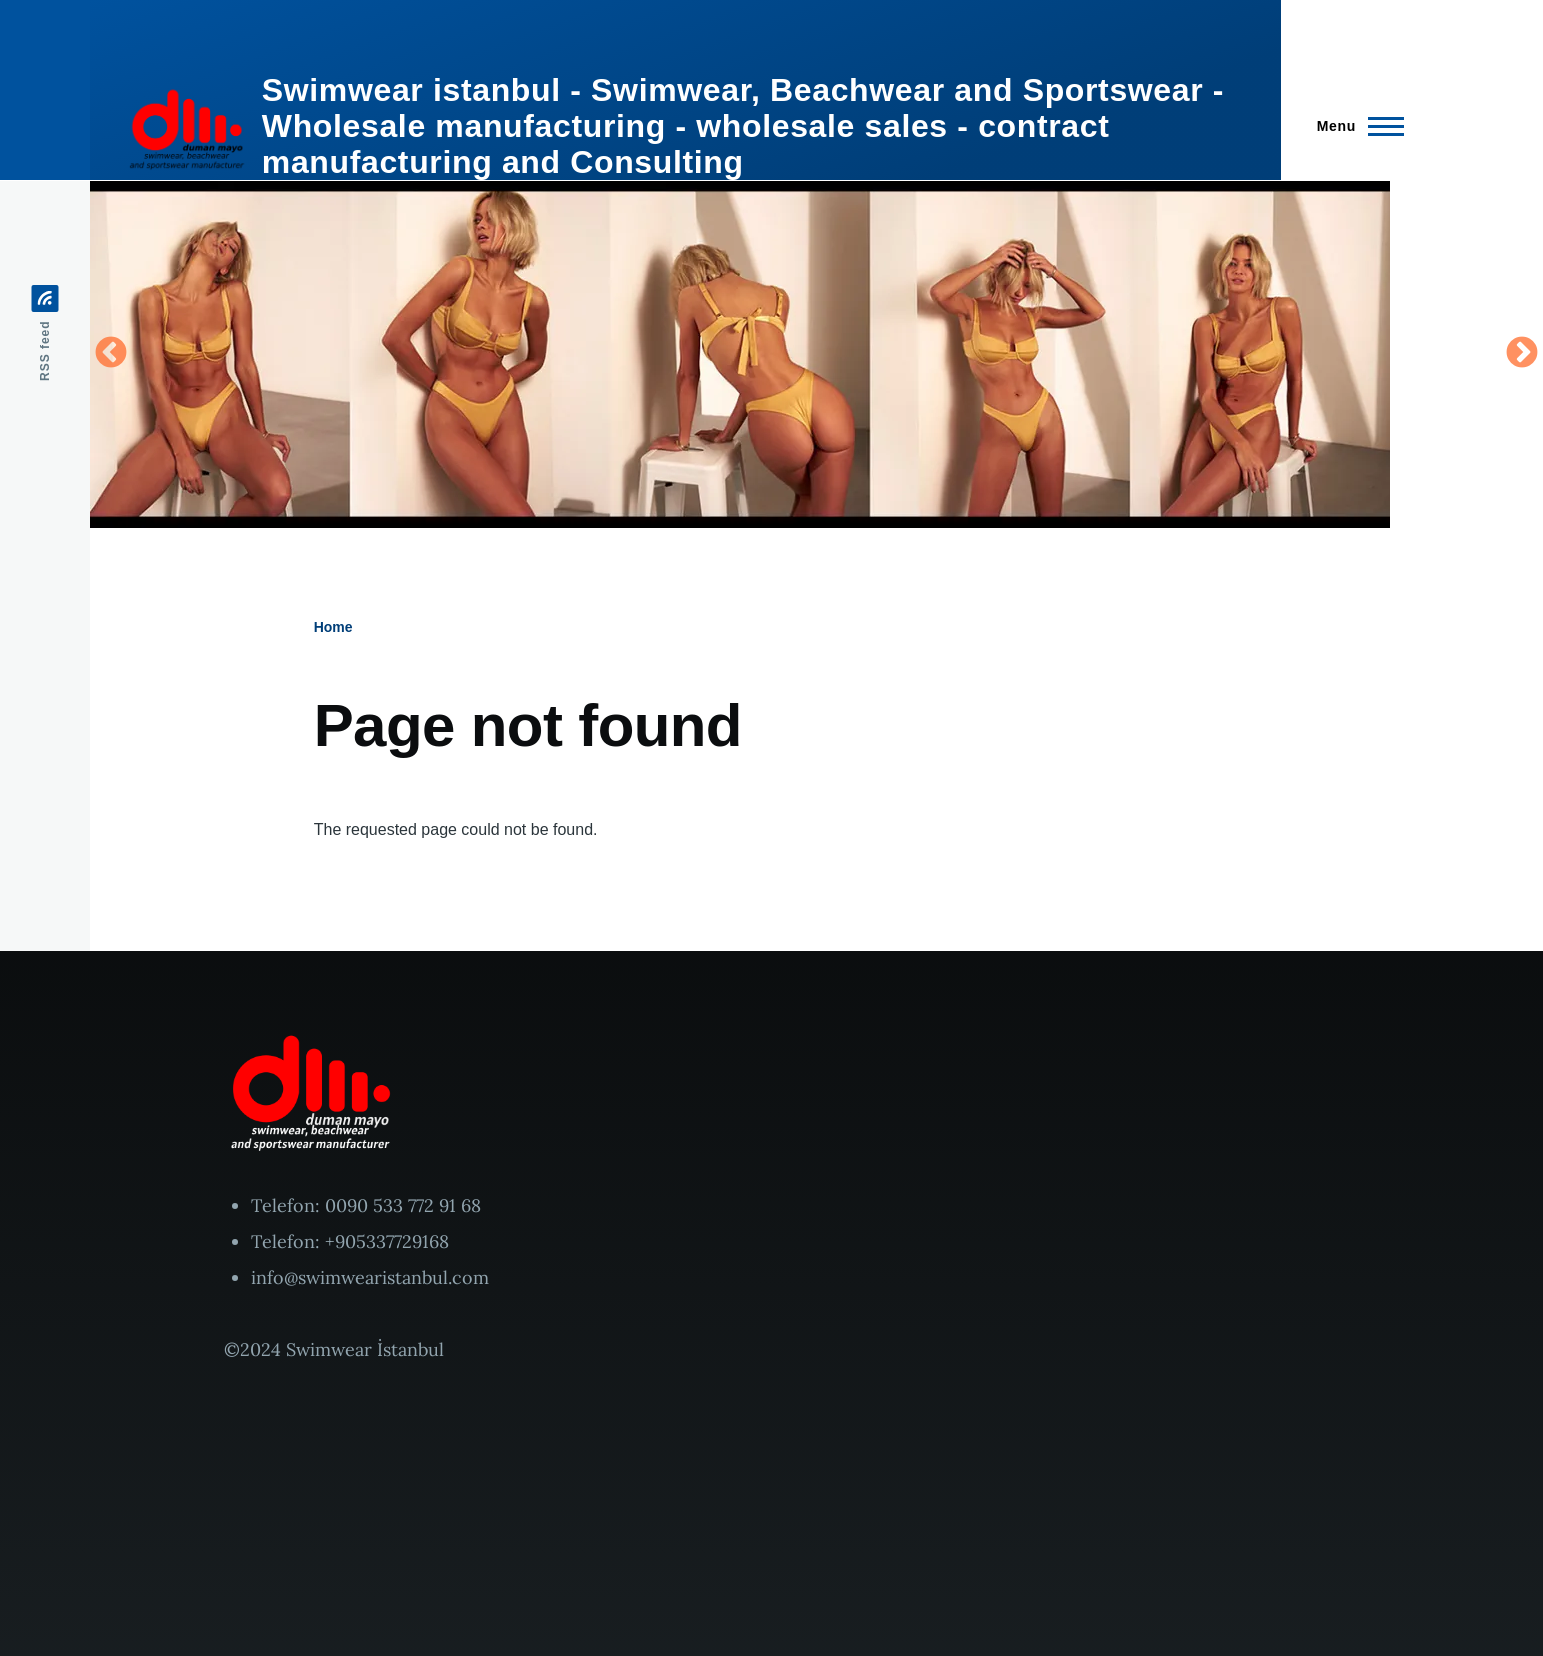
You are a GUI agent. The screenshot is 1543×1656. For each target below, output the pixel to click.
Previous (111, 354)
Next (1522, 354)
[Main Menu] (1354, 126)
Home (333, 627)
